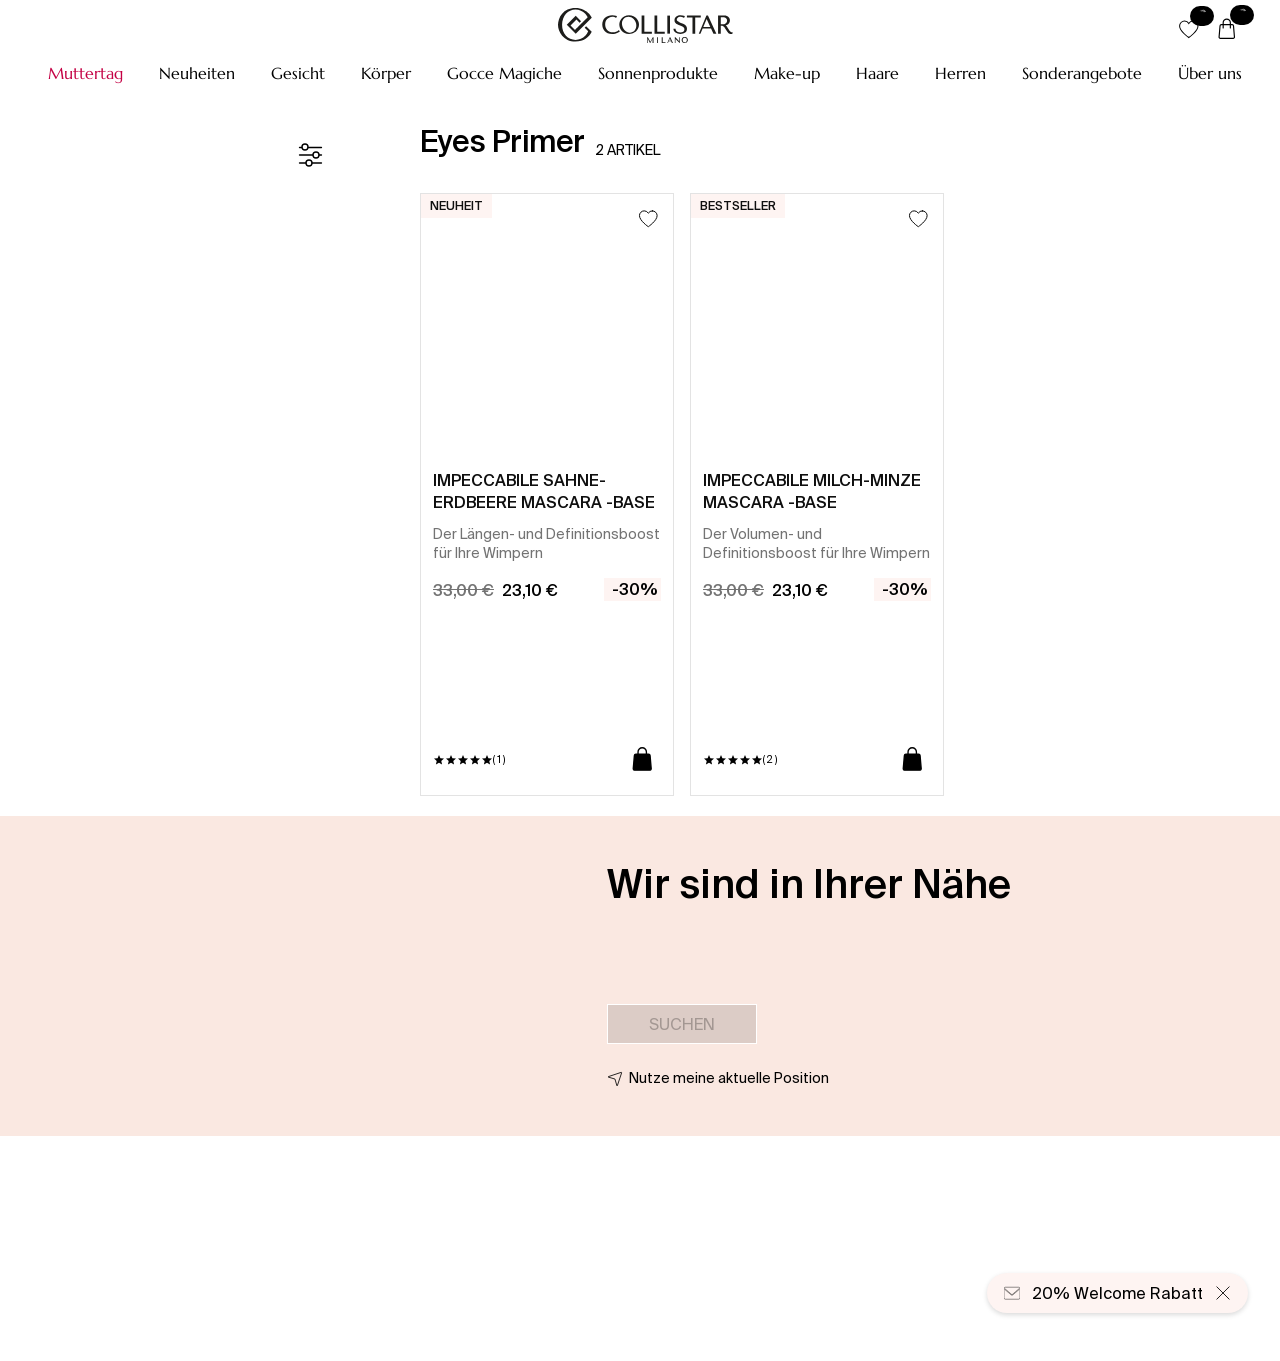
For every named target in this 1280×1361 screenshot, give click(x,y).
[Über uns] (1210, 73)
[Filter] (310, 155)
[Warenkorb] (1227, 30)
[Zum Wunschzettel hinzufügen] (648, 218)
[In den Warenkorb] (642, 760)
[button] (85, 73)
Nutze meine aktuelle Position (729, 1078)
